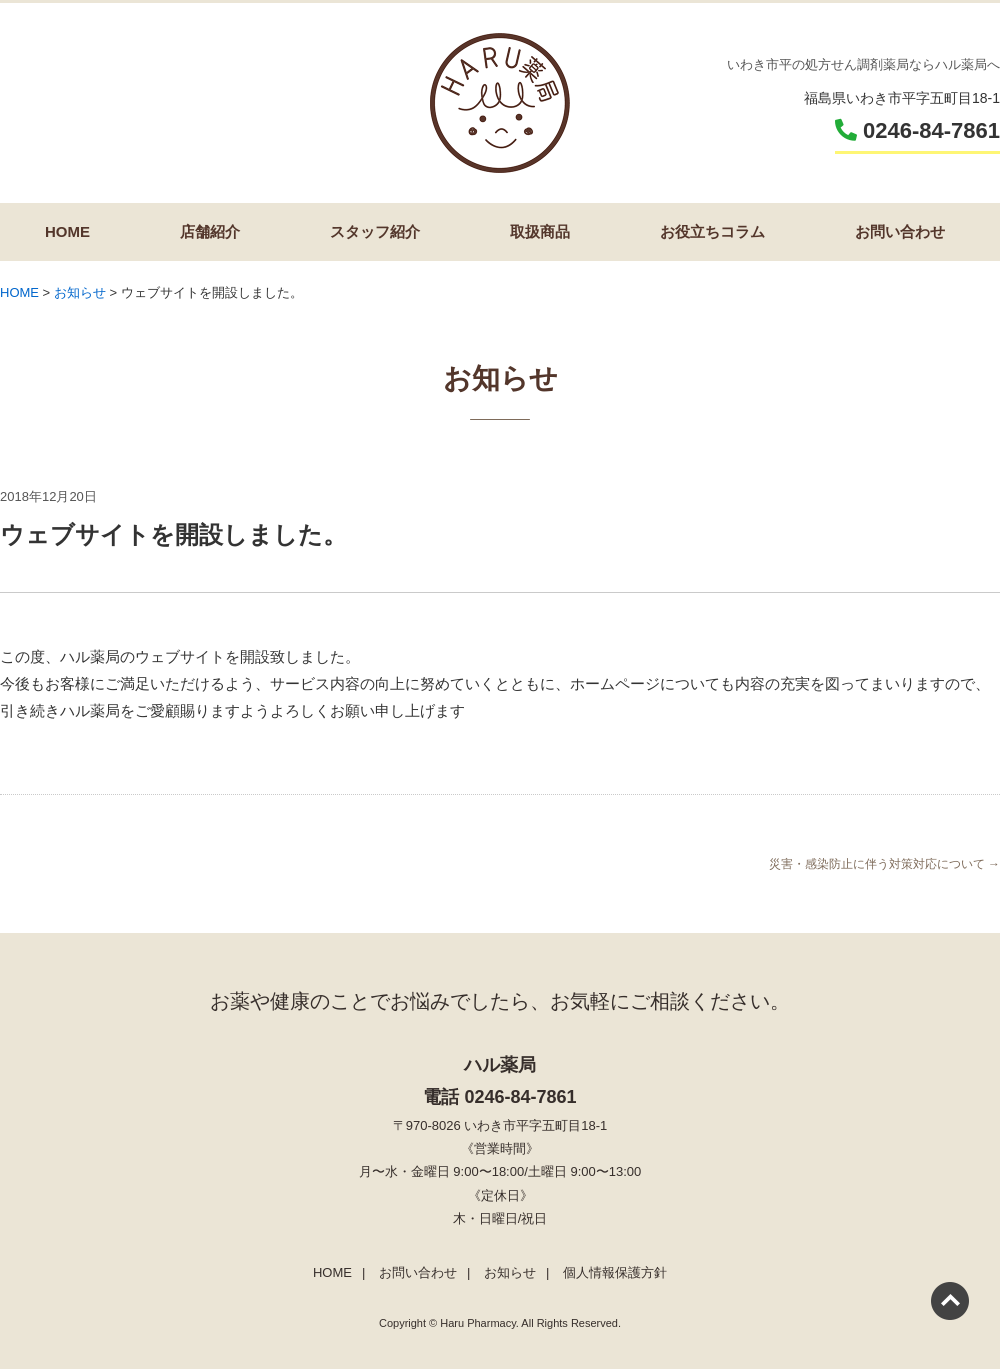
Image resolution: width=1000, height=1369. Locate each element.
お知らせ (510, 1272)
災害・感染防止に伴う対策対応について (884, 864)
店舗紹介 (210, 231)
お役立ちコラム (712, 231)
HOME (67, 231)
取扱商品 (540, 231)
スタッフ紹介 (375, 231)
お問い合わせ (900, 231)
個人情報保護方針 (615, 1272)
